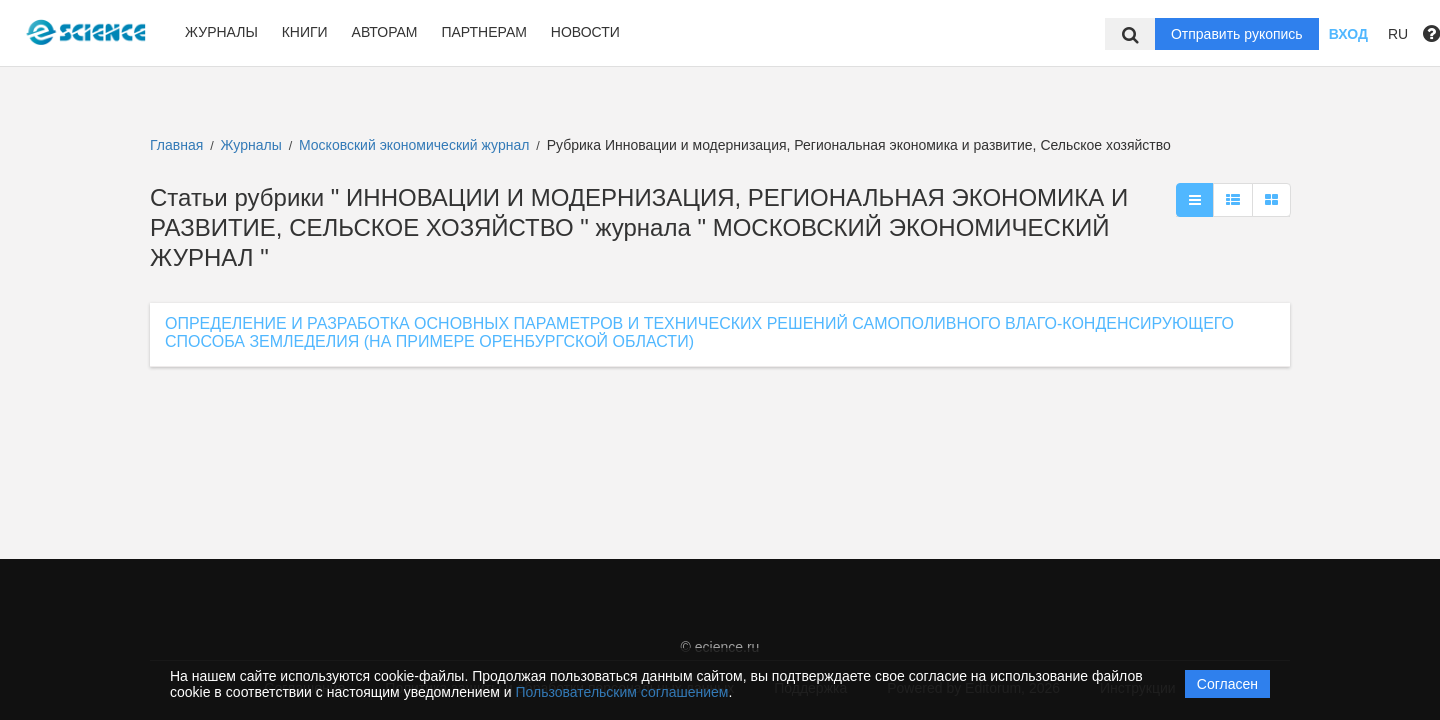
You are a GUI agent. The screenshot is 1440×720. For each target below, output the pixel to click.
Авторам (385, 32)
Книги (305, 32)
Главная (176, 145)
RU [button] (1398, 34)
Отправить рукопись (1237, 34)
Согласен (1227, 684)
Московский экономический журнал (416, 145)
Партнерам (484, 32)
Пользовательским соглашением (622, 692)
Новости (585, 32)
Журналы (221, 32)
